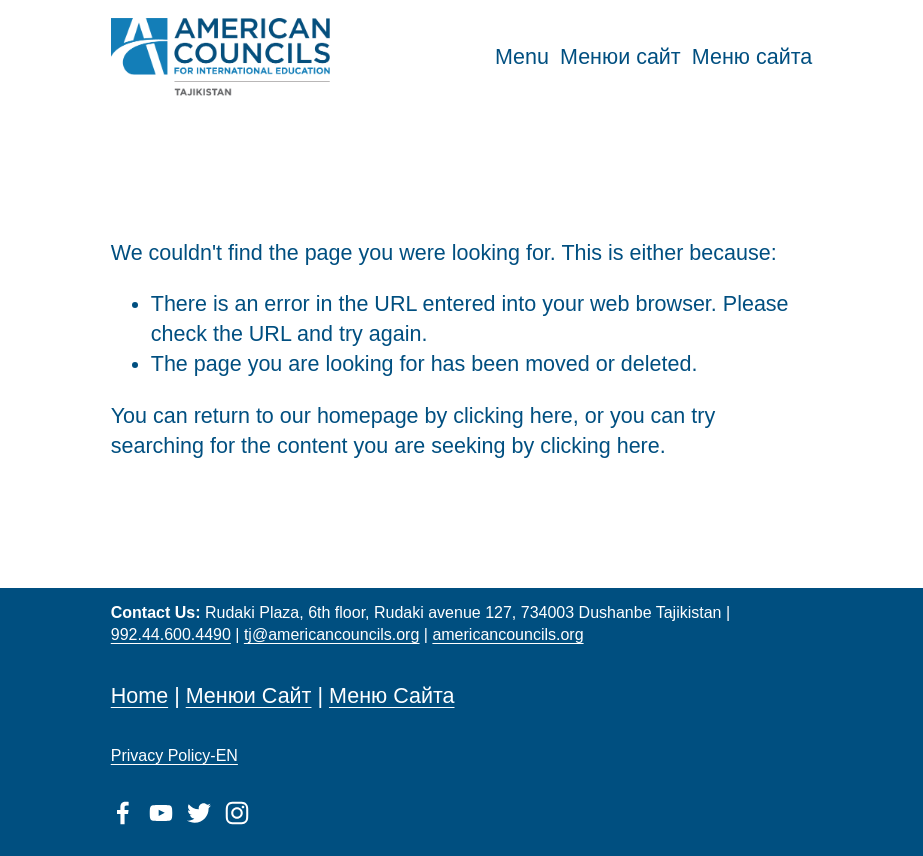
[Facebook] (123, 813)
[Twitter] (199, 813)
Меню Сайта (391, 696)
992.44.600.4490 (171, 634)
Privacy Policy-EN (174, 755)
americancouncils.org (507, 634)
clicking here (513, 416)
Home (139, 696)
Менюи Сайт (249, 696)
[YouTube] (161, 813)
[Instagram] (237, 813)
